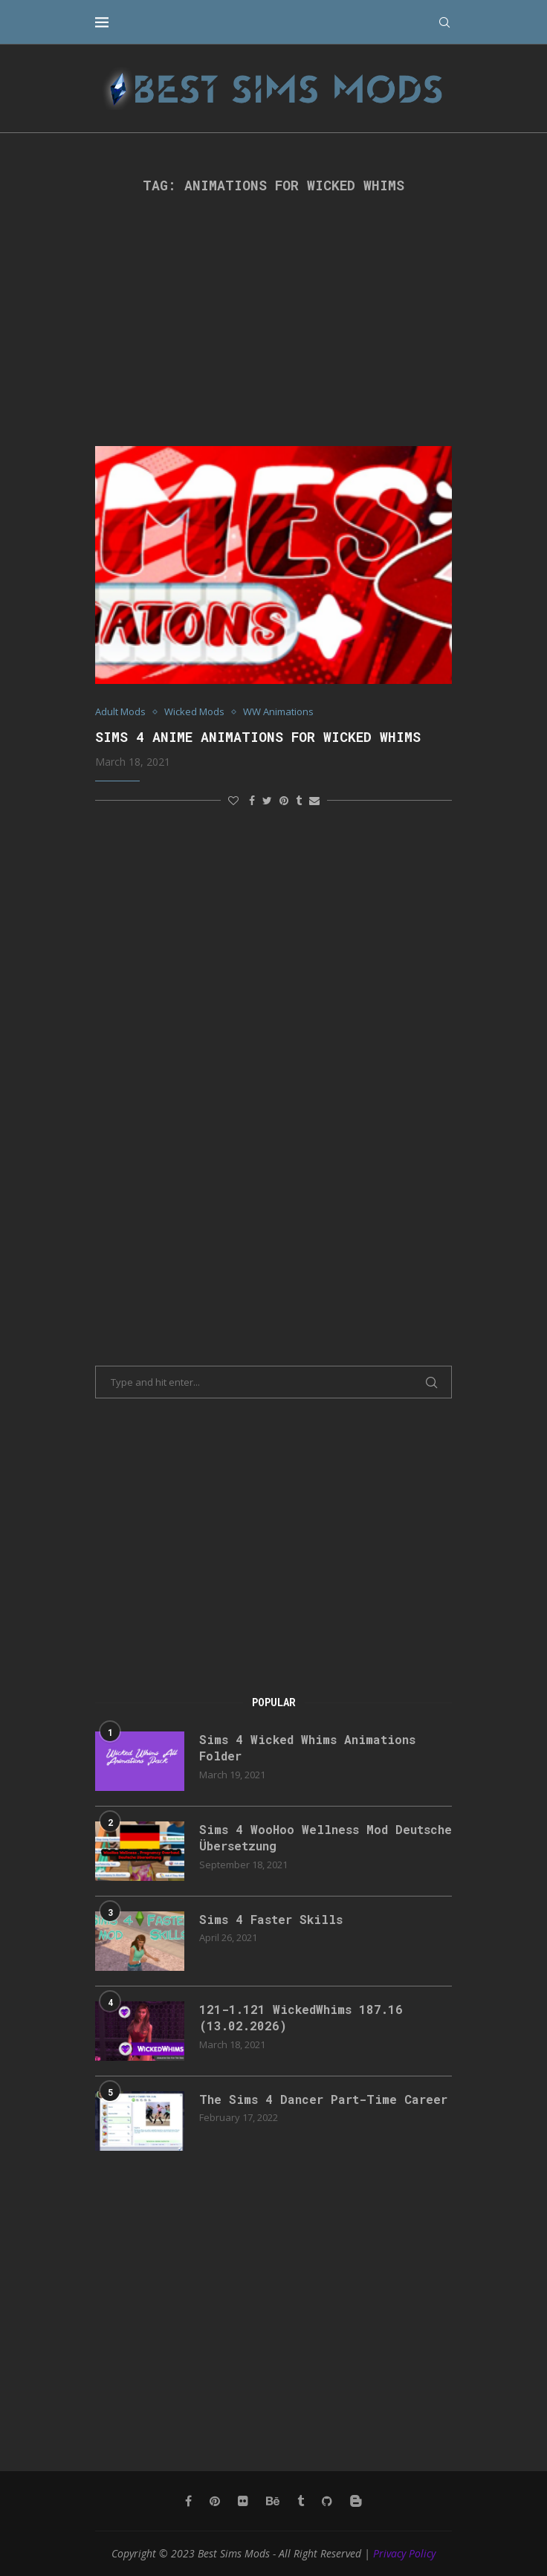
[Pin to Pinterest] (283, 800)
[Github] (327, 2500)
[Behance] (272, 2500)
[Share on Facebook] (252, 800)
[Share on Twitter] (267, 800)
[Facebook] (188, 2500)
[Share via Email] (314, 800)
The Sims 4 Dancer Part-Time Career (323, 2099)
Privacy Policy (404, 2553)
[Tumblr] (300, 2500)
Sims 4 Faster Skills (271, 1919)
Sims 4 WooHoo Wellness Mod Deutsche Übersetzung (325, 1837)
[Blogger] (356, 2500)
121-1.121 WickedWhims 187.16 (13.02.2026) (301, 2017)
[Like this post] (233, 800)
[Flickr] (243, 2500)
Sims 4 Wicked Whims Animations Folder (307, 1747)
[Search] (444, 22)
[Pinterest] (215, 2500)
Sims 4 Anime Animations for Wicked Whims (258, 737)
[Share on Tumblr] (299, 800)
